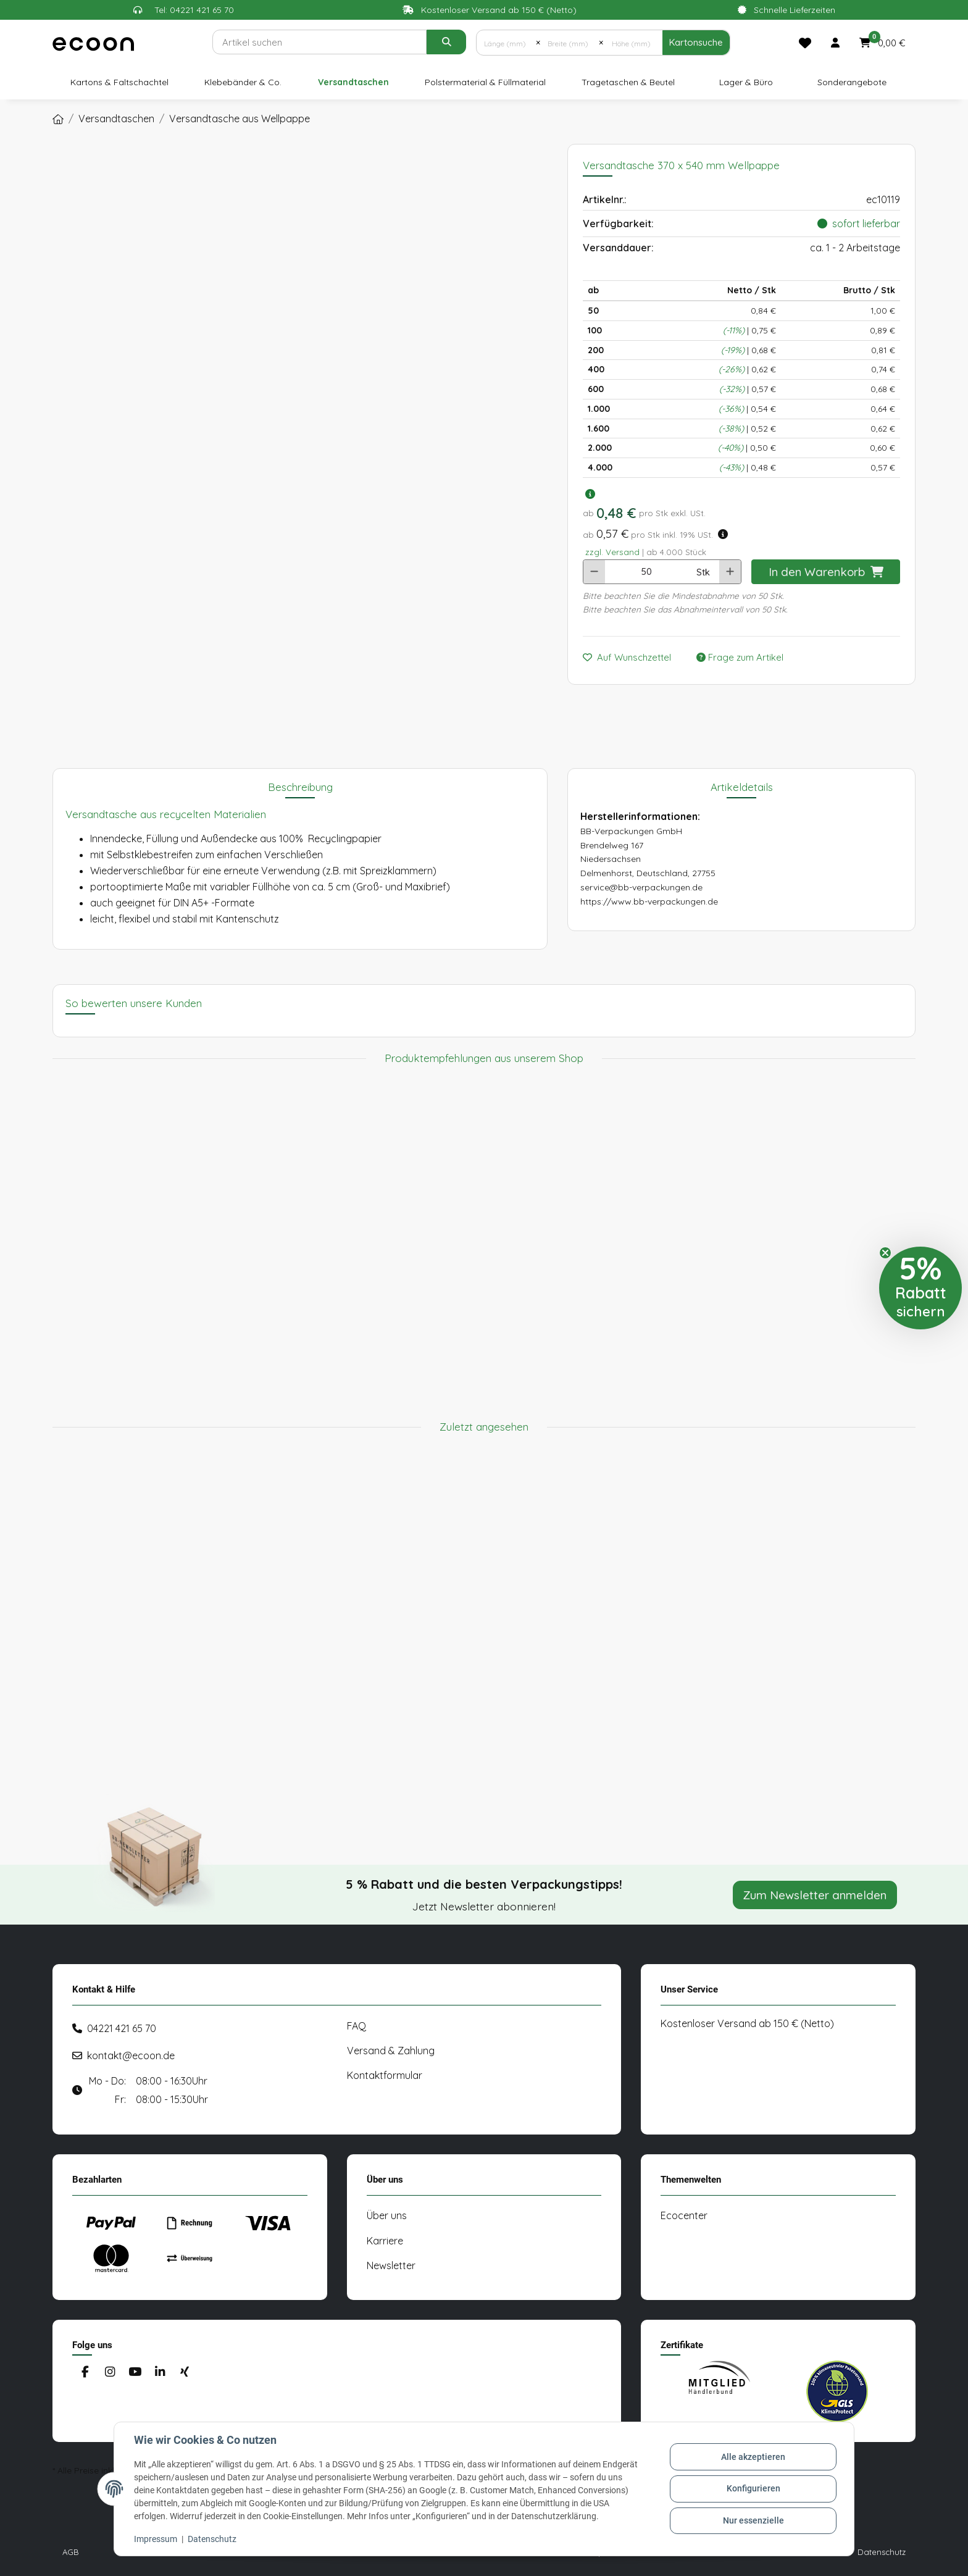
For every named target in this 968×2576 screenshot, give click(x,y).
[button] (835, 42)
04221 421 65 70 (121, 2028)
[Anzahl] (646, 571)
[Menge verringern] (594, 571)
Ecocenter (684, 2215)
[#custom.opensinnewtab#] (719, 2391)
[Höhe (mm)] (632, 42)
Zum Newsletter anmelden (815, 1895)
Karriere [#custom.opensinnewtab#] (385, 2241)
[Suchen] (319, 42)
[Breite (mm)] (569, 42)
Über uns (387, 2215)
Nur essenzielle (753, 2520)
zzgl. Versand (612, 551)
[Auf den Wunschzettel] (632, 657)
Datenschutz (212, 2539)
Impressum (155, 2539)
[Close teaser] (885, 1253)
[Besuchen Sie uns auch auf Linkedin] (159, 2372)
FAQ (356, 2026)
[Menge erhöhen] (730, 571)
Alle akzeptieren (753, 2457)
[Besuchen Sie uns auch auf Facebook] (85, 2372)
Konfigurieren (753, 2488)
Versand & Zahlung (391, 2050)
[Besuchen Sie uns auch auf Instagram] (109, 2372)
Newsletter (391, 2265)
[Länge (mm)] (506, 42)
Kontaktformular (384, 2075)
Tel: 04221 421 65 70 (194, 9)
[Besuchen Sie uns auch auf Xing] (185, 2372)
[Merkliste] (805, 42)
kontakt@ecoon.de (131, 2055)
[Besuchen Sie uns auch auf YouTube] (135, 2372)
